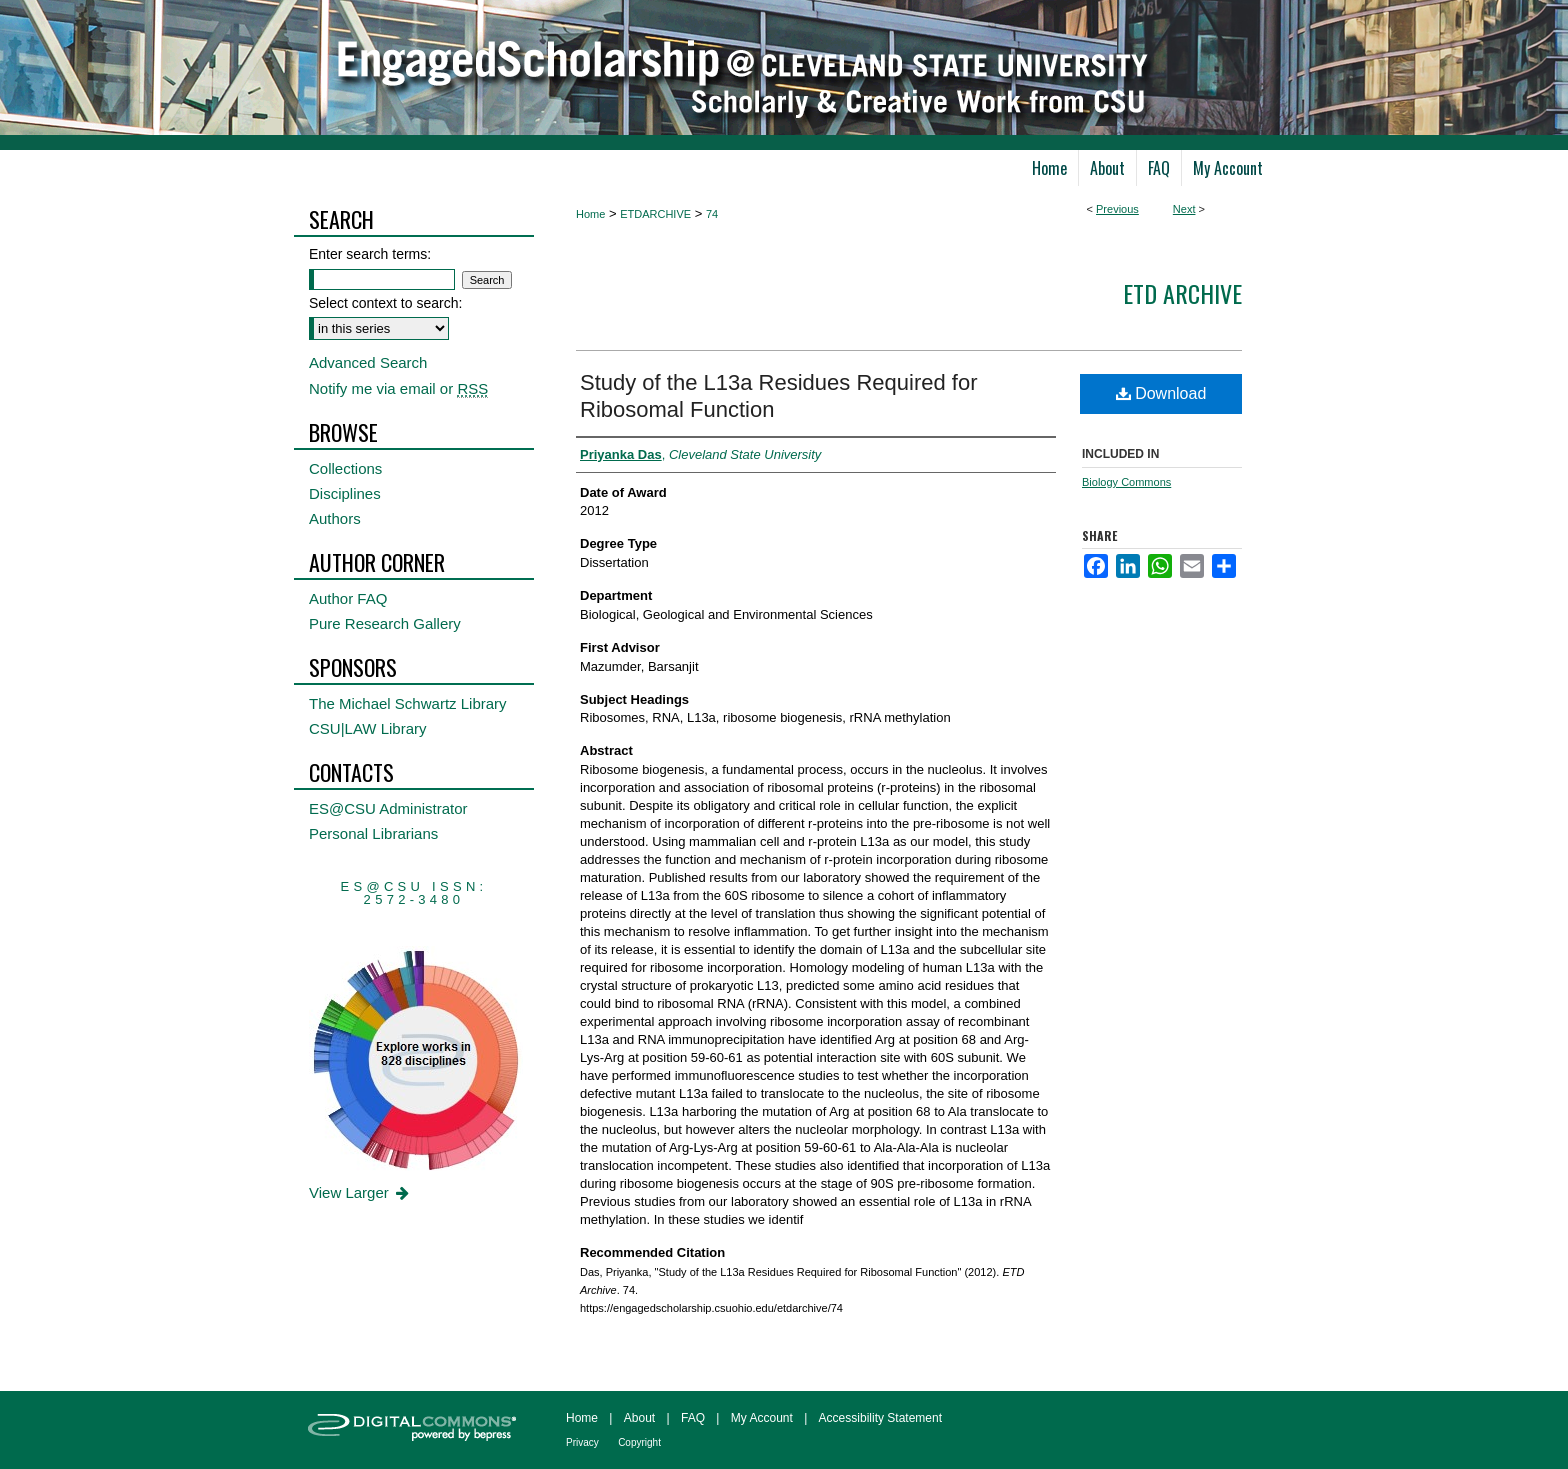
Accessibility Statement (880, 1418)
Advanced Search (368, 362)
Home (590, 214)
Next (1184, 209)
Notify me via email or (398, 388)
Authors (335, 518)
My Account (762, 1418)
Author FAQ (348, 598)
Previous (1117, 209)
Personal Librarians (373, 833)
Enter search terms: (370, 254)
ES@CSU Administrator (388, 808)
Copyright (639, 1442)
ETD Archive (1182, 293)
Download (1161, 393)
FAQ (693, 1418)
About (639, 1418)
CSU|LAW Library (368, 728)
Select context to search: (385, 303)
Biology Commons (1126, 482)
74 (712, 214)
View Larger (360, 1192)
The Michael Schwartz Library (408, 703)
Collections (345, 468)
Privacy (582, 1442)
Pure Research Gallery (385, 623)
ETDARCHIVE (655, 214)
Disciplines (345, 493)
